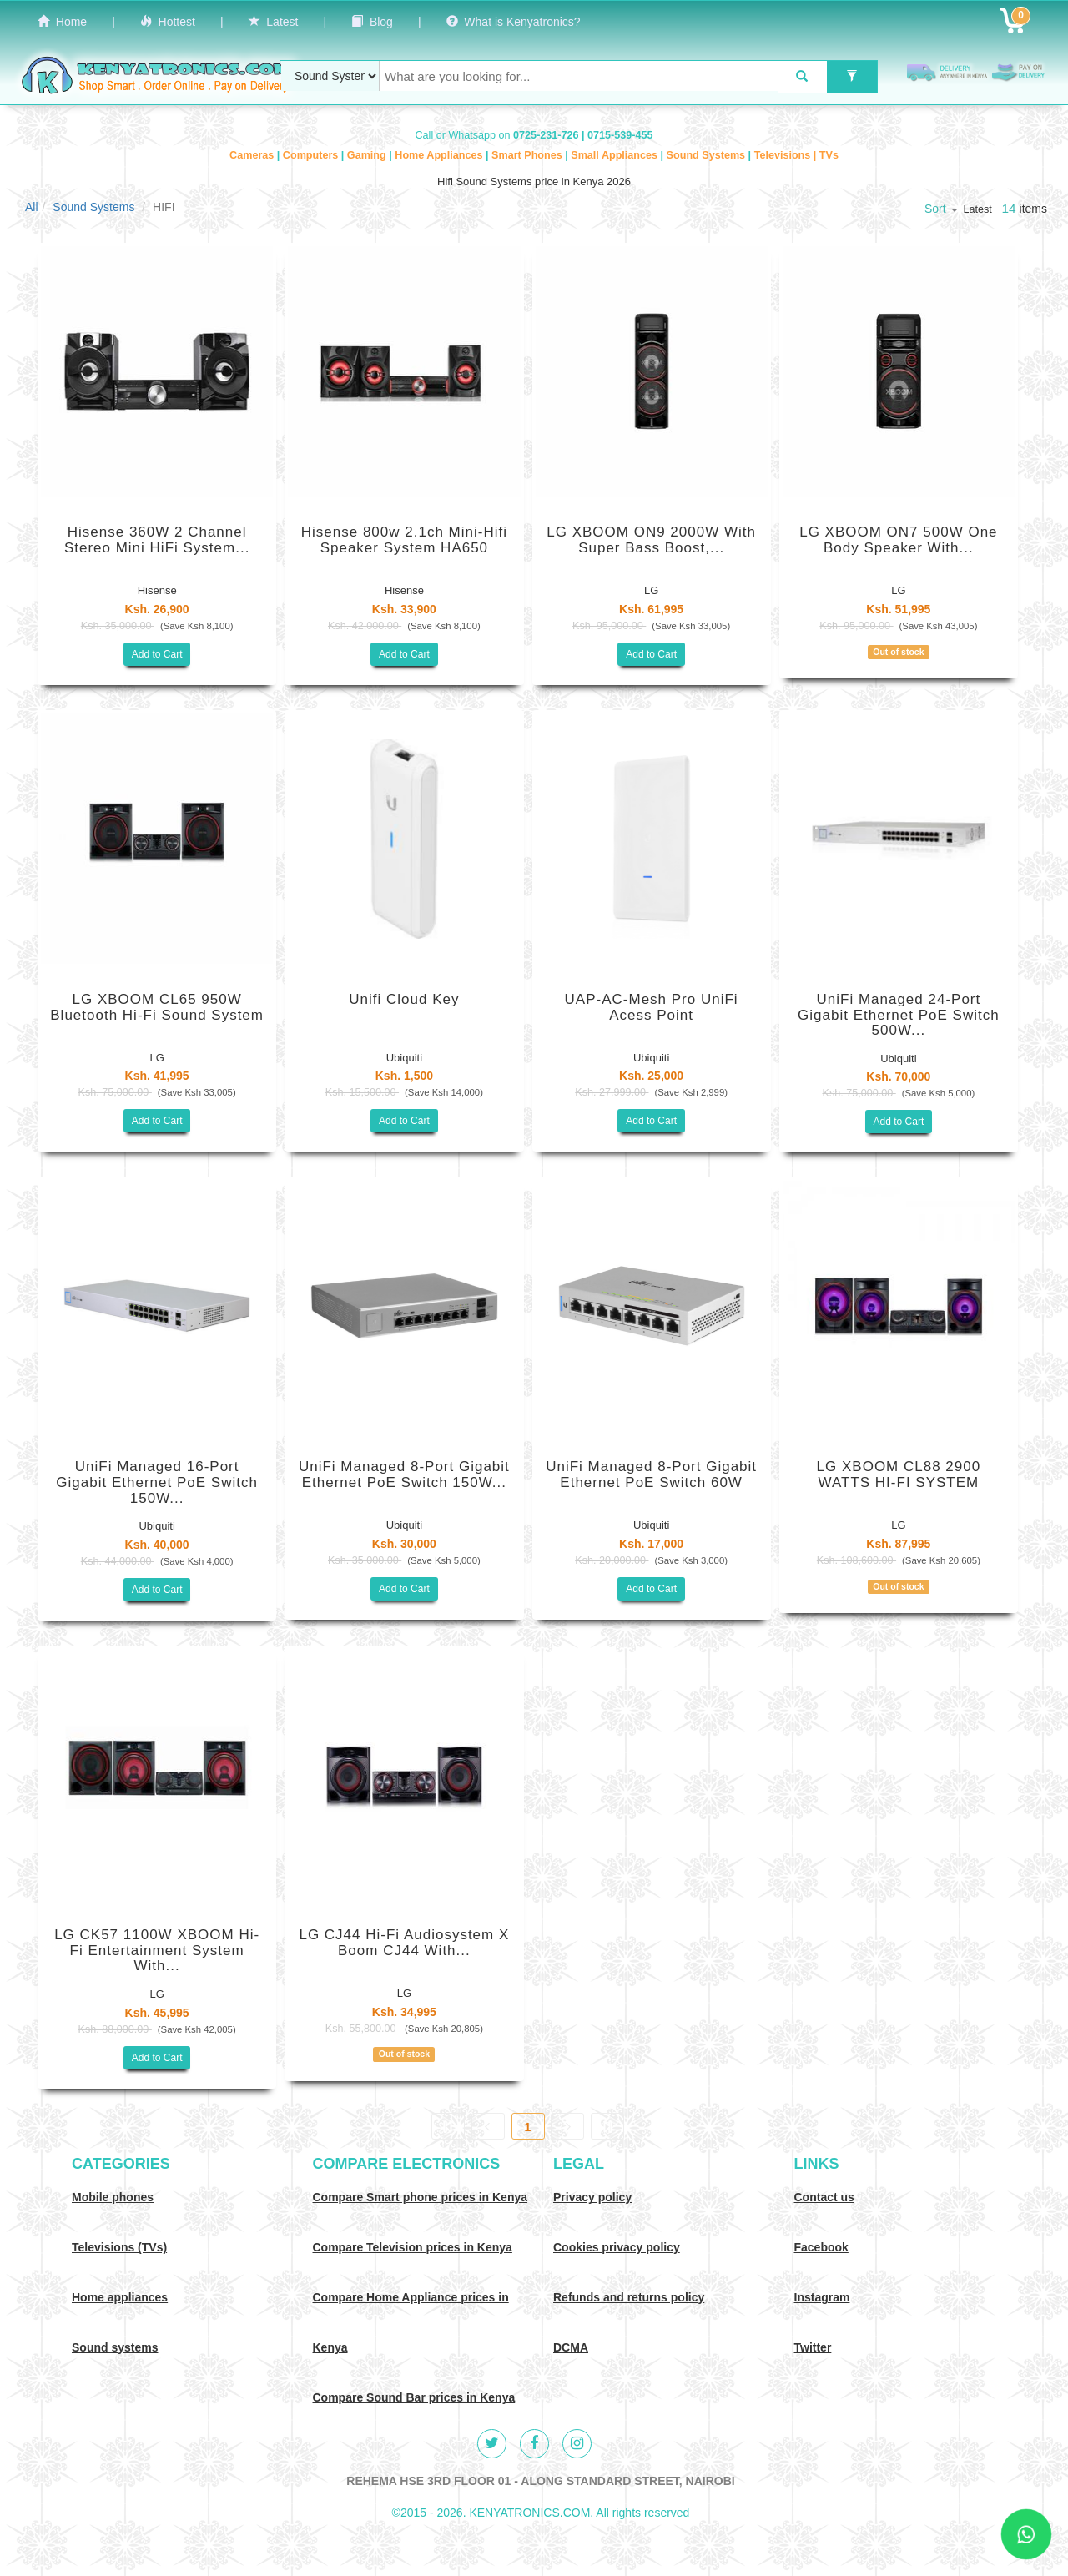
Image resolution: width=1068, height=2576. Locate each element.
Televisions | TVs (796, 155)
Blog (372, 21)
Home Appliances (440, 155)
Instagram (822, 2297)
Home (62, 21)
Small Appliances (615, 155)
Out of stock (898, 652)
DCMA (570, 2347)
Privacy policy (592, 2197)
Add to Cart (157, 654)
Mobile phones (113, 2197)
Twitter (813, 2347)
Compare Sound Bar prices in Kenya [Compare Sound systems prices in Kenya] (414, 2397)
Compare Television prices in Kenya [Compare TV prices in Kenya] (412, 2247)
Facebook (821, 2247)
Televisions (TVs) (119, 2247)
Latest (274, 21)
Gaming (368, 155)
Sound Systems (707, 155)
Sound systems (115, 2347)
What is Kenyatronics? (513, 21)
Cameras (253, 155)
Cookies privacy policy (616, 2247)
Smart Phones (528, 155)
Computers (312, 155)
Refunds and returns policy (628, 2297)
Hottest (167, 21)
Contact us (824, 2197)
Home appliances (120, 2297)
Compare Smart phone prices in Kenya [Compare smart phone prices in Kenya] (420, 2197)
